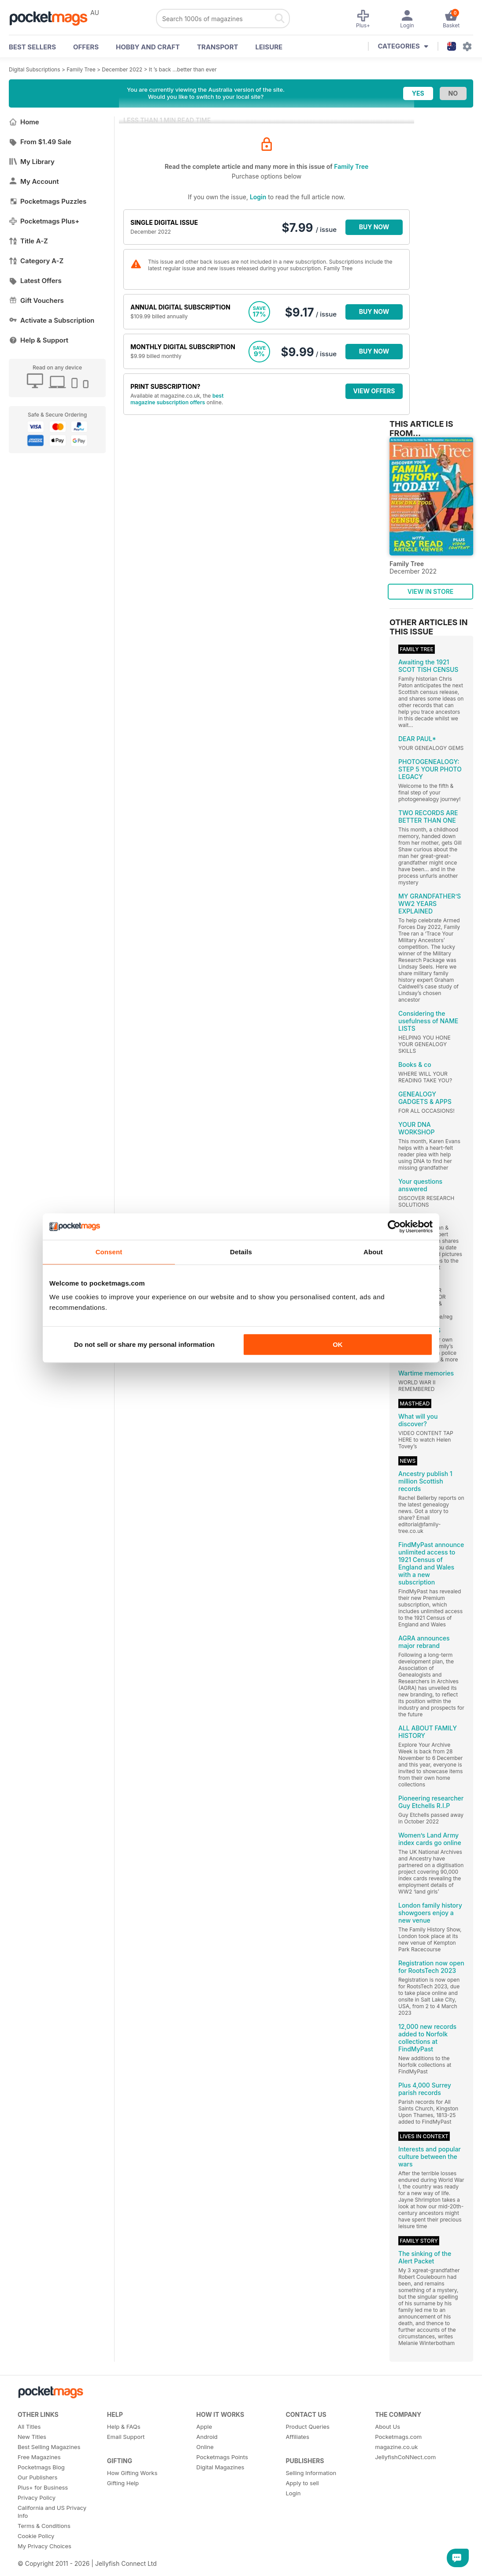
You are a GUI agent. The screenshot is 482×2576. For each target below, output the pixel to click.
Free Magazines (39, 2456)
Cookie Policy (36, 2535)
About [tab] (373, 1252)
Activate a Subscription (51, 320)
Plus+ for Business (43, 2487)
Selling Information (310, 2472)
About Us (387, 2426)
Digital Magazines (221, 2467)
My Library (32, 161)
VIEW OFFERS (374, 391)
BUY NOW (374, 227)
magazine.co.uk (396, 2446)
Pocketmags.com (398, 2436)
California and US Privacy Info (52, 2511)
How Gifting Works (132, 2472)
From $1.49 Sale (40, 142)
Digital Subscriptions (34, 69)
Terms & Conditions (44, 2525)
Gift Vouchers (36, 300)
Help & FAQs (124, 2426)
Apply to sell (302, 2483)
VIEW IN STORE (431, 591)
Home (24, 122)
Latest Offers (35, 280)
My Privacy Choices (44, 2546)
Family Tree (81, 69)
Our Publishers (37, 2477)
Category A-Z (36, 261)
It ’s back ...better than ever (183, 69)
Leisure (269, 47)
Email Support (126, 2436)
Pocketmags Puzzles (47, 201)
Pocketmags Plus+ (44, 221)
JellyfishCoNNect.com (405, 2456)
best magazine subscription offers (176, 399)
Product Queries (307, 2426)
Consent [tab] (109, 1252)
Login (258, 197)
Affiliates (297, 2436)
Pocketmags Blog (41, 2467)
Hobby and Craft (148, 47)
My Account (34, 181)
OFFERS (86, 47)
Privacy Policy (37, 2497)
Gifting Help (123, 2483)
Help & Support (38, 340)
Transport (217, 47)
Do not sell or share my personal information (144, 1344)
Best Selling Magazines (49, 2446)
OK (338, 1344)
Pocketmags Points (222, 2456)
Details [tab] (241, 1252)
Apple (204, 2426)
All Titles (29, 2426)
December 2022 (122, 69)
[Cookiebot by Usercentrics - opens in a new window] (394, 1226)
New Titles (32, 2436)
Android (207, 2436)
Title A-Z (28, 241)
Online (205, 2446)
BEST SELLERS (32, 47)
